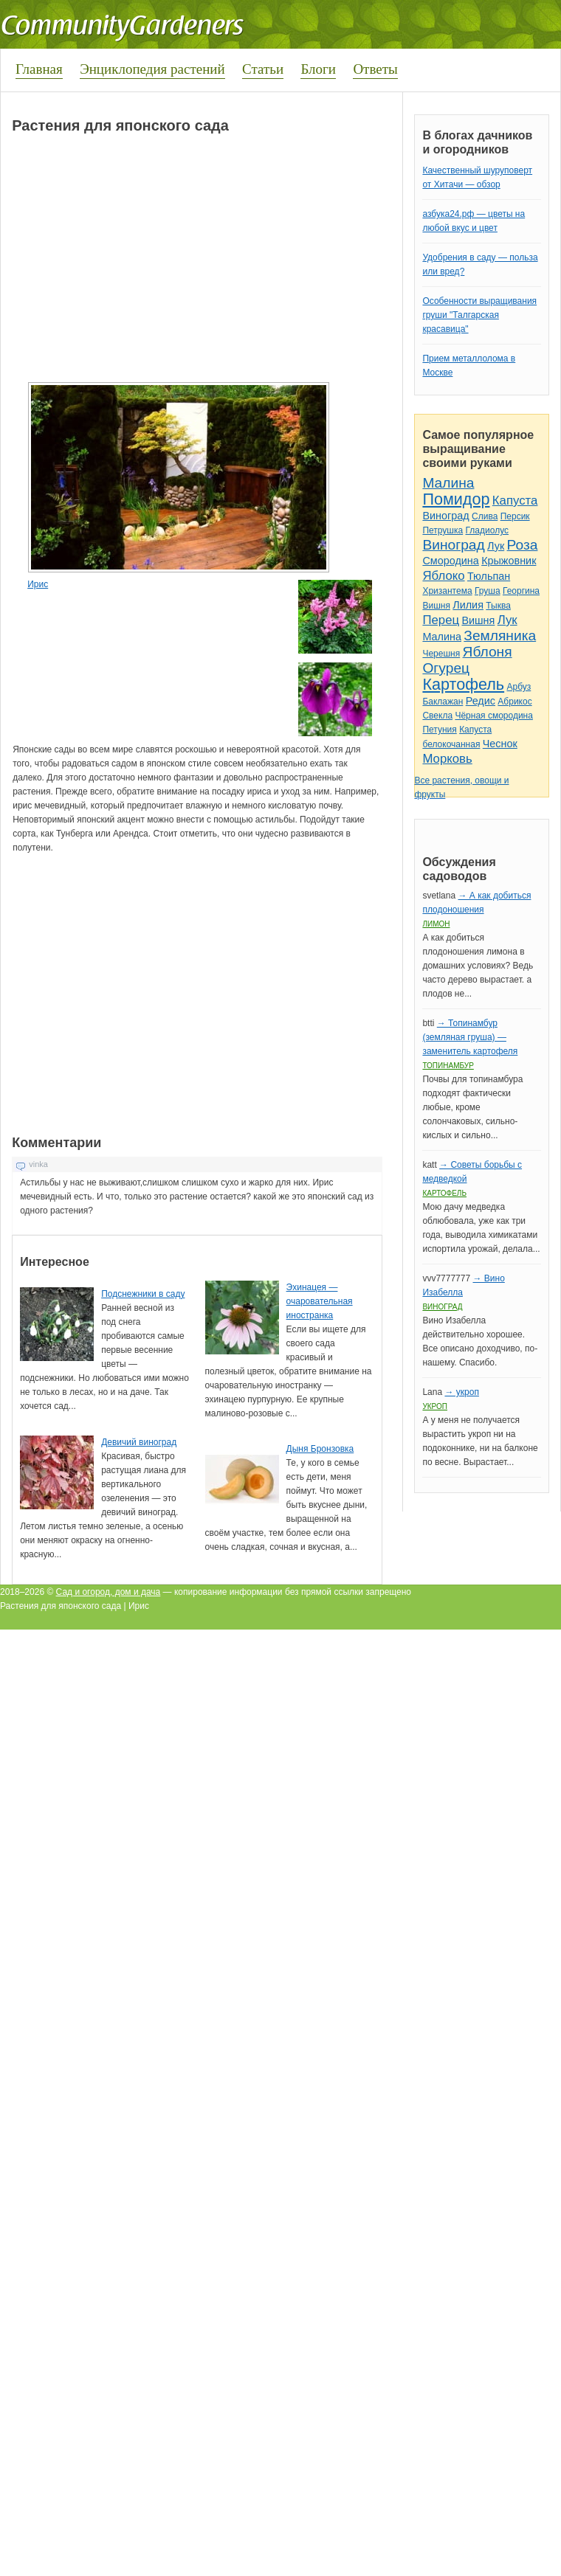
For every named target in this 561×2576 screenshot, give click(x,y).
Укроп (434, 1406)
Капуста (515, 501)
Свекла (437, 715)
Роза (522, 545)
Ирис (37, 584)
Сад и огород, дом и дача (108, 1592)
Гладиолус (487, 530)
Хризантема (447, 591)
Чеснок (500, 743)
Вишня (436, 605)
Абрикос (514, 701)
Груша (487, 591)
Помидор (455, 499)
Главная (39, 69)
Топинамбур (447, 1066)
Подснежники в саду (143, 1294)
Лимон (436, 924)
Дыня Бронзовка (320, 1449)
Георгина (521, 591)
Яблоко (443, 576)
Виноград (445, 516)
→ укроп (461, 1392)
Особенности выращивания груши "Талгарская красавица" (479, 315)
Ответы (375, 69)
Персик (515, 516)
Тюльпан (488, 576)
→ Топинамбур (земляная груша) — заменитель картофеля (469, 1037)
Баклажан (442, 701)
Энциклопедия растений (152, 69)
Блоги (318, 69)
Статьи (262, 69)
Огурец (445, 668)
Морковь (447, 759)
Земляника (500, 635)
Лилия (467, 605)
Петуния (439, 729)
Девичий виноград (138, 1442)
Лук (495, 546)
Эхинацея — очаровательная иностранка (319, 1301)
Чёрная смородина (494, 715)
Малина (448, 483)
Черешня (441, 653)
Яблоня (487, 651)
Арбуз (518, 687)
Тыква (498, 605)
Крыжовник (508, 561)
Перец (440, 620)
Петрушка (442, 530)
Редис (480, 701)
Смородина (450, 561)
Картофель (463, 684)
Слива (485, 516)
